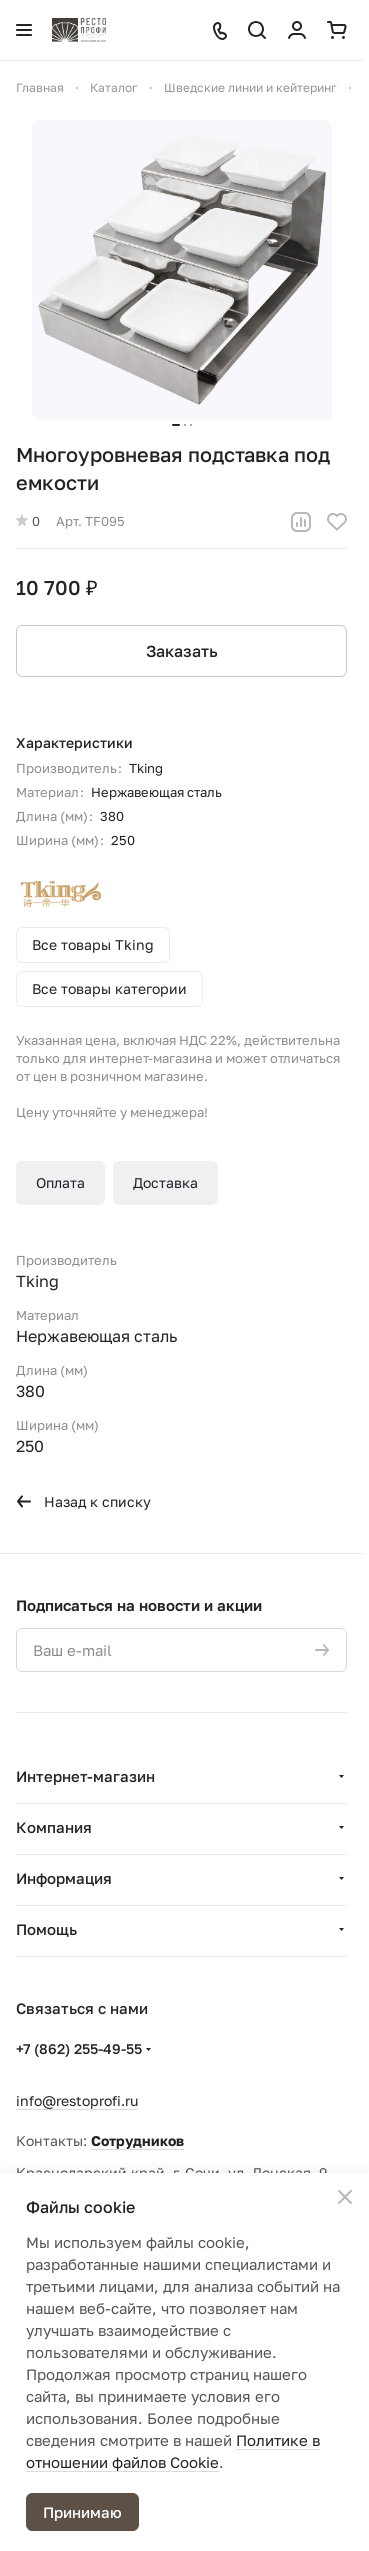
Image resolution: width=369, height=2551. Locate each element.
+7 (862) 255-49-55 (79, 2048)
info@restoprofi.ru (77, 2100)
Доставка (165, 1182)
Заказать (182, 651)
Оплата (60, 1182)
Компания (54, 1827)
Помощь (46, 1929)
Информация (64, 1878)
